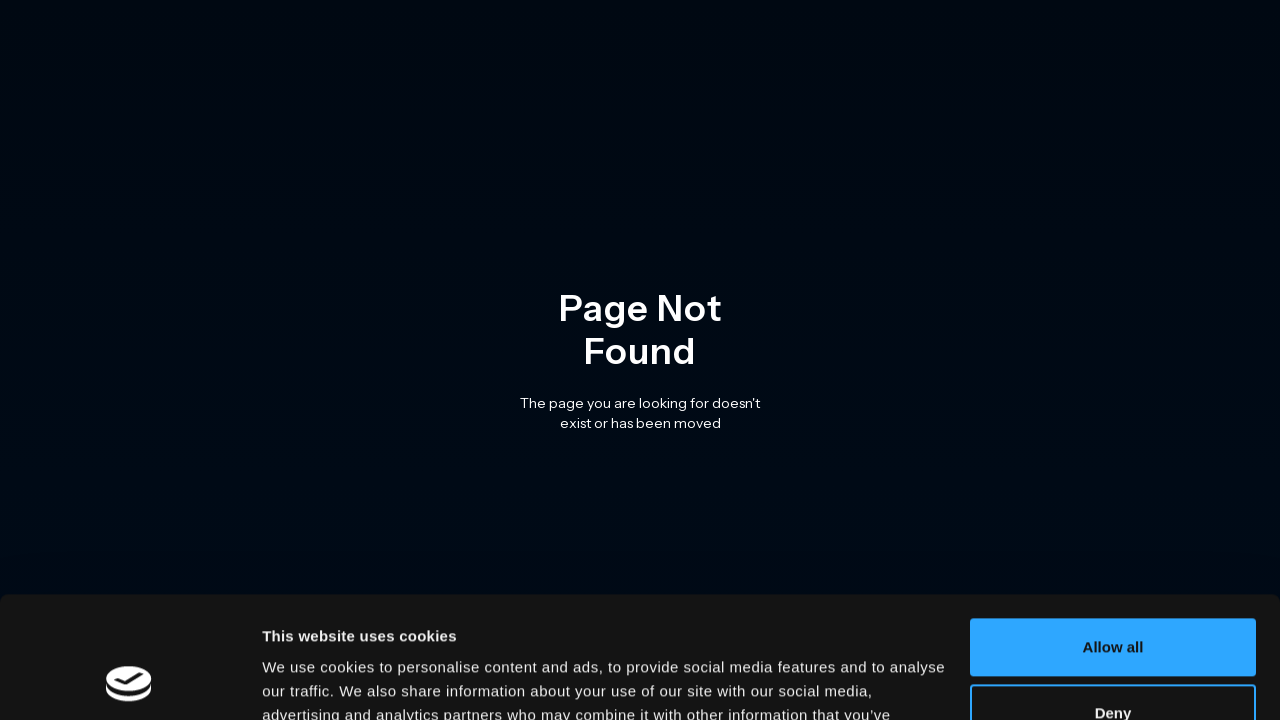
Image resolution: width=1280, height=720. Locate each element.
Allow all (1113, 533)
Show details (308, 680)
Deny (1113, 598)
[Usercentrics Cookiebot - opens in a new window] (129, 681)
